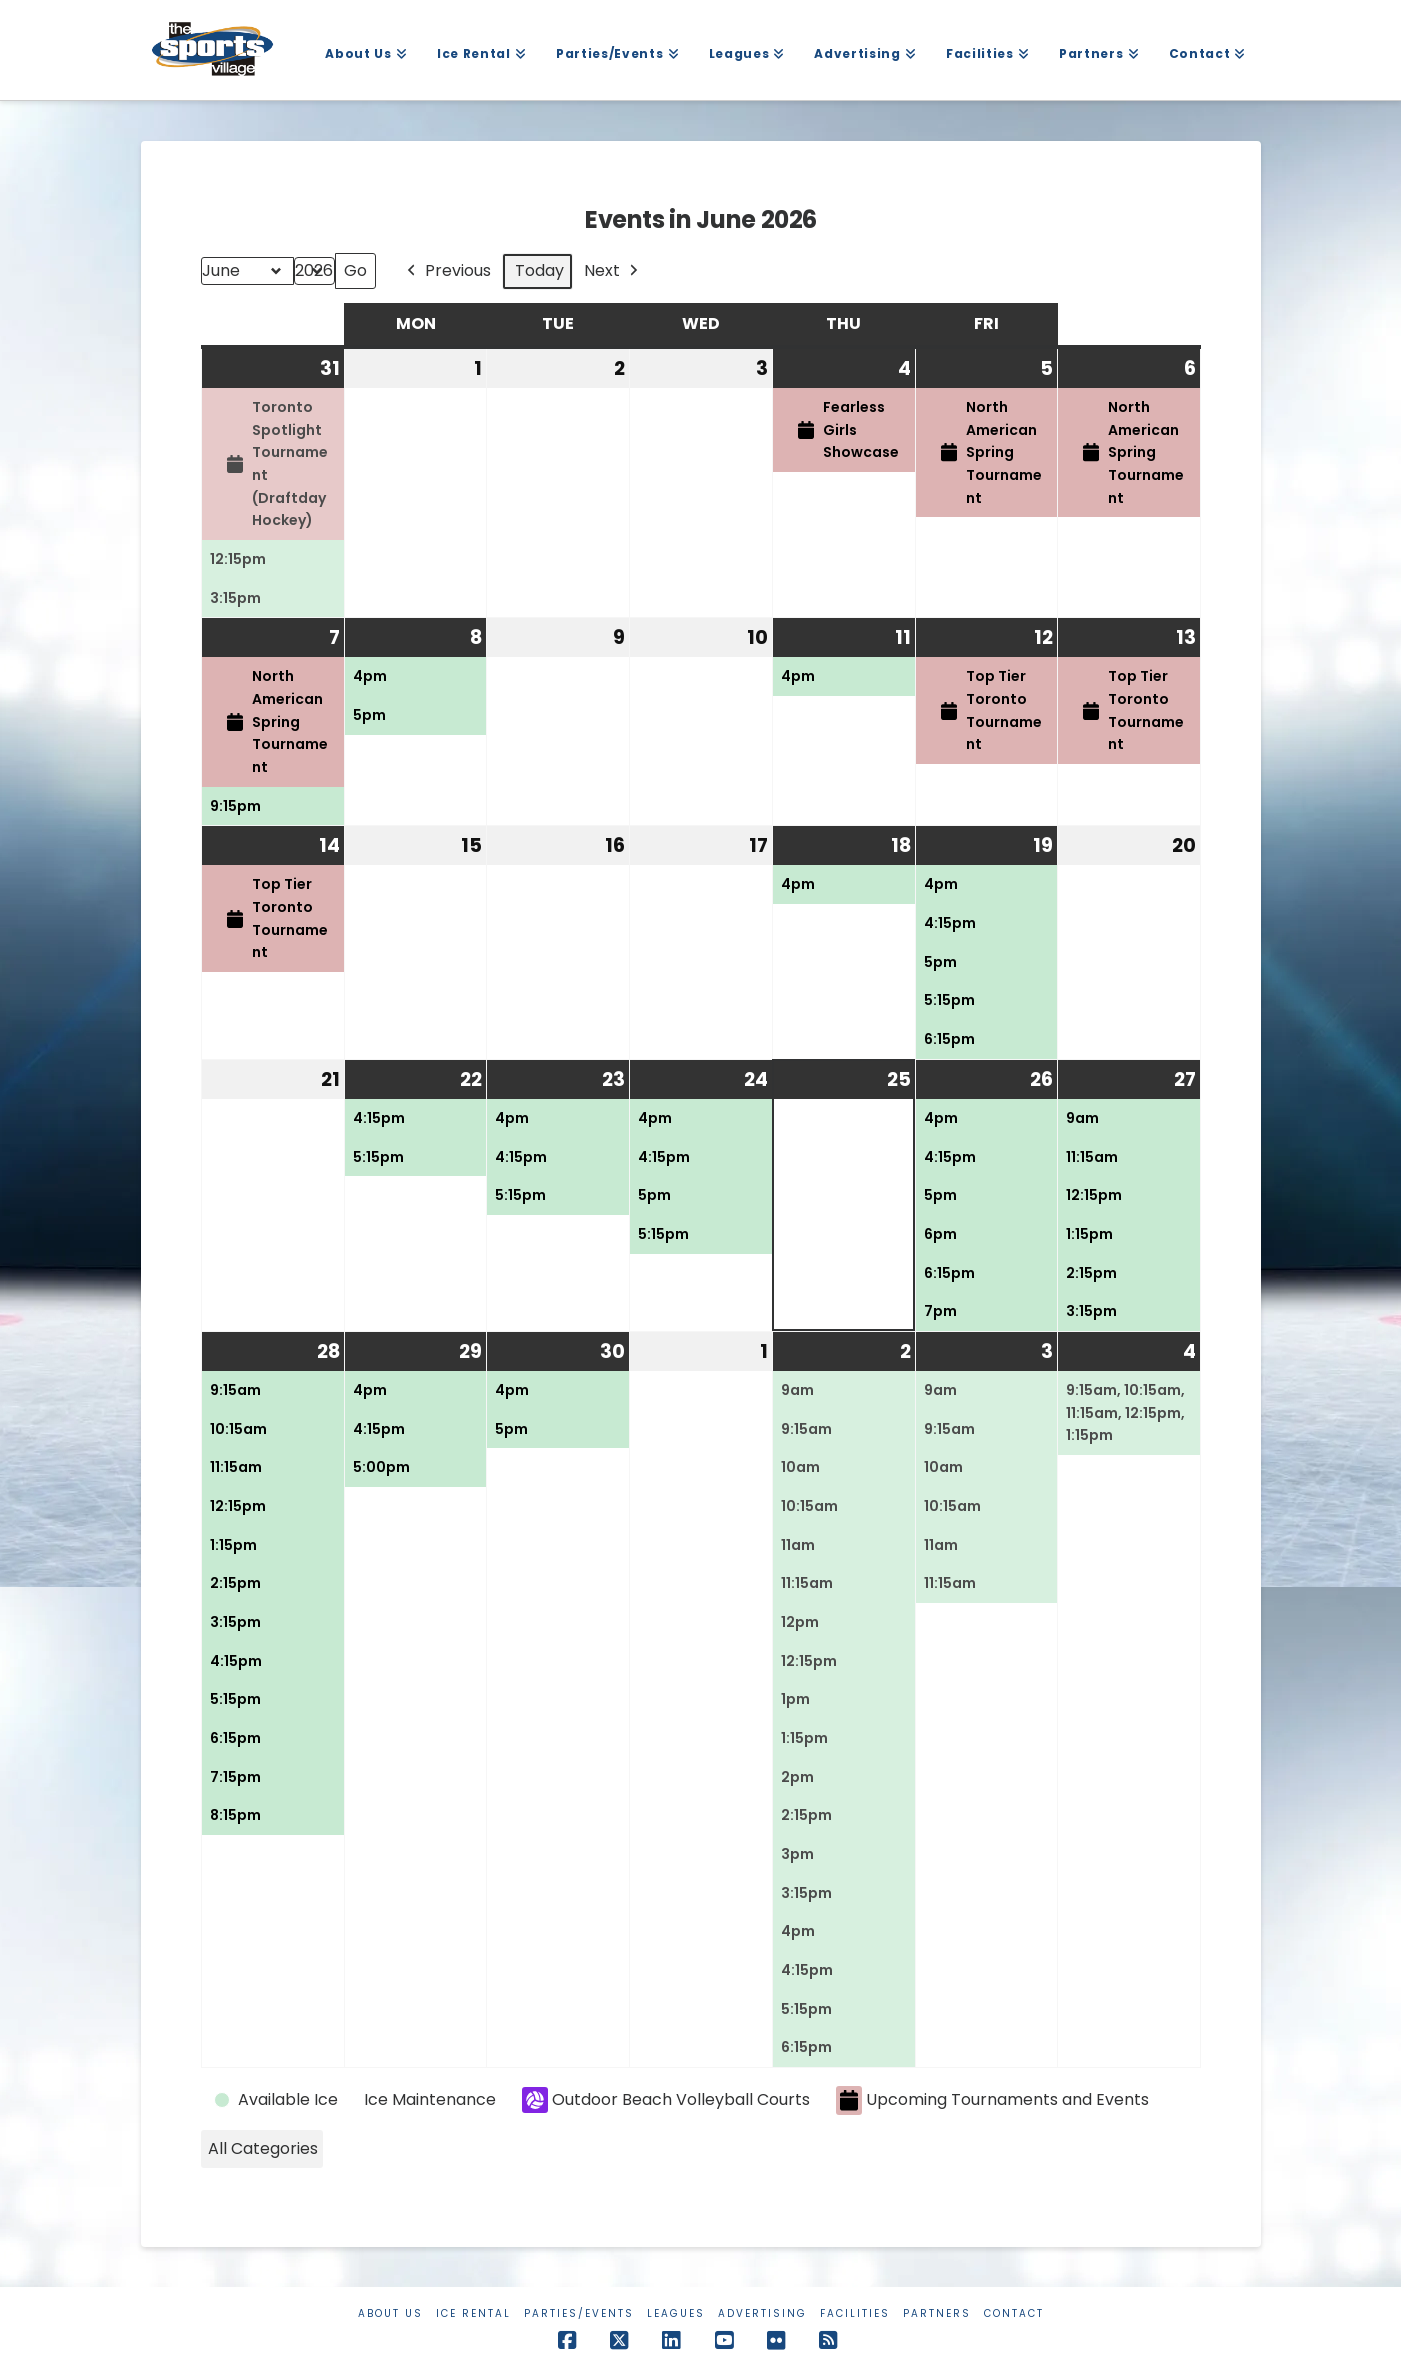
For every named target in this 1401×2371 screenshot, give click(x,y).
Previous (447, 271)
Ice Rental (473, 2313)
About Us (390, 2313)
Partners (937, 2313)
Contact (1014, 2313)
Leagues (676, 2313)
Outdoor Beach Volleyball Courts (666, 2100)
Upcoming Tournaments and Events (992, 2100)
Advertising (762, 2313)
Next (613, 271)
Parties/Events (579, 2313)
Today (539, 270)
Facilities (855, 2313)
